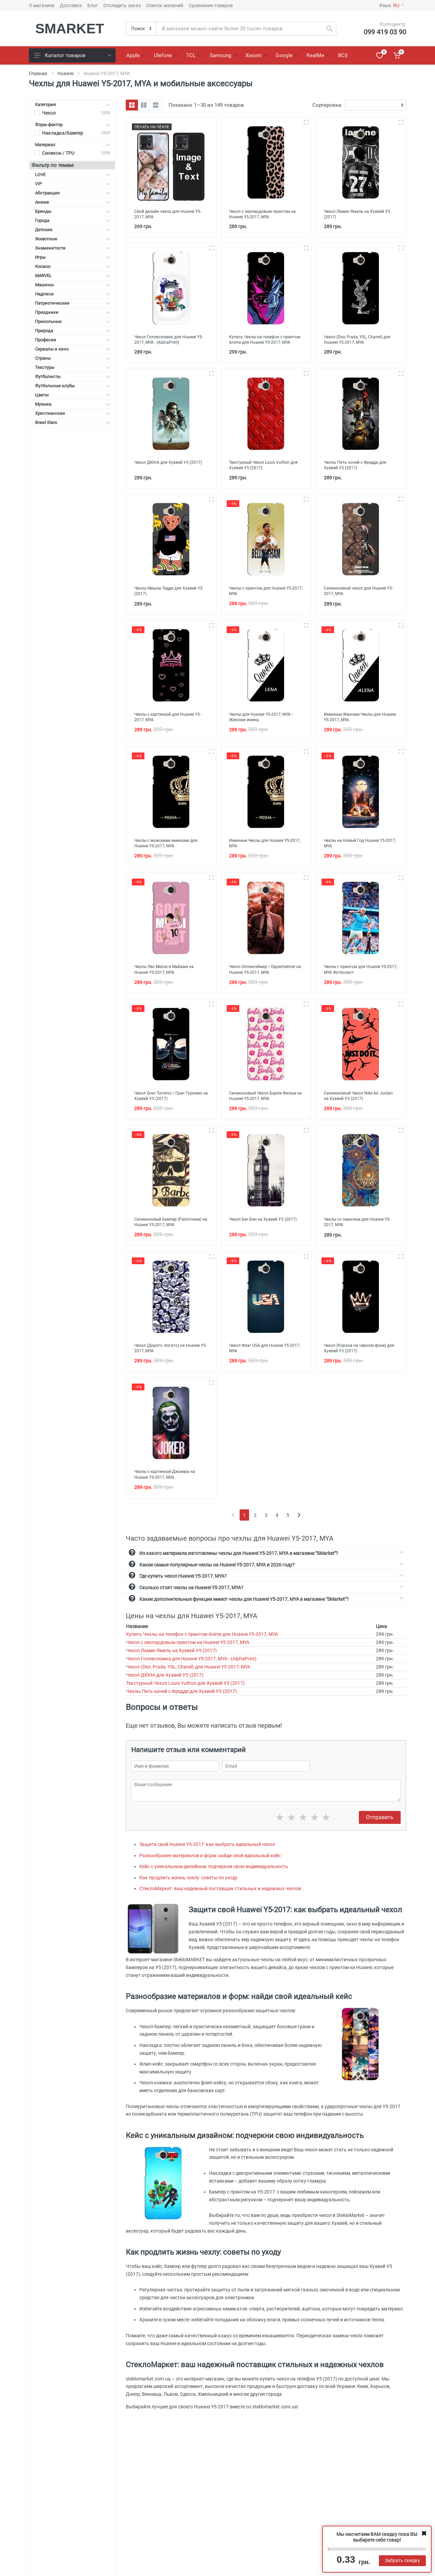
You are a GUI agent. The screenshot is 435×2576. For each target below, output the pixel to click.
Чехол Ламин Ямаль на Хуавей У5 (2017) (171, 1665)
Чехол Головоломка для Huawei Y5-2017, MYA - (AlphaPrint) (191, 1674)
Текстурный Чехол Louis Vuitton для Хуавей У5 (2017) (185, 1698)
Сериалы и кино (72, 349)
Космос (72, 266)
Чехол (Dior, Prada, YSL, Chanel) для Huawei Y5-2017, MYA (188, 1682)
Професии (72, 339)
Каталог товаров (72, 55)
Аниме (72, 202)
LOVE (72, 174)
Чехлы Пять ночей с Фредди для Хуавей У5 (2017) (181, 1706)
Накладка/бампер (62, 133)
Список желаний (164, 5)
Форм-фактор (72, 124)
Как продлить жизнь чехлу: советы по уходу (188, 1893)
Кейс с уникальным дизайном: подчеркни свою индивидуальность (213, 1881)
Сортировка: (327, 105)
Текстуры (72, 367)
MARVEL (72, 275)
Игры (72, 257)
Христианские (72, 413)
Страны (72, 358)
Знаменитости (72, 248)
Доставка (71, 5)
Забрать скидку (402, 2560)
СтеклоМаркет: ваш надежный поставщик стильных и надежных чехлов (220, 1903)
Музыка (72, 404)
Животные (72, 238)
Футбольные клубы (72, 385)
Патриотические (72, 303)
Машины (72, 284)
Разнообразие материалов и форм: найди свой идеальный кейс (210, 1870)
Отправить (380, 1832)
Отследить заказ (122, 5)
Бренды (72, 211)
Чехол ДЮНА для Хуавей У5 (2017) (165, 1690)
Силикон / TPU (58, 153)
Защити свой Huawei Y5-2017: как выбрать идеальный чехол (207, 1859)
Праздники (72, 312)
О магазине (41, 5)
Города (72, 220)
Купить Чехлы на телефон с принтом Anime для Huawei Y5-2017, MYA (202, 1649)
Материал (72, 144)
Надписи (72, 293)
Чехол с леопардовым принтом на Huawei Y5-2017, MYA (187, 1657)
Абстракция (72, 193)
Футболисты (72, 376)
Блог (92, 5)
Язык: (391, 5)
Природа (72, 330)
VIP (72, 183)
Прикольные (72, 321)
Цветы (72, 394)
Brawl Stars (72, 422)
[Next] (299, 1530)
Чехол (49, 113)
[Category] (141, 28)
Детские (72, 229)
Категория (72, 104)
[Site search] (239, 28)
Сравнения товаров (211, 5)
